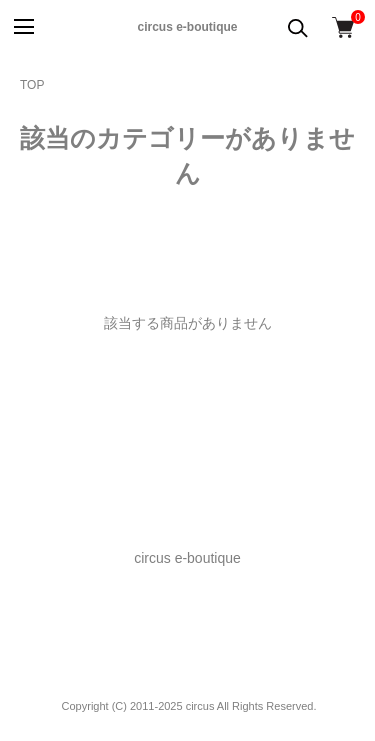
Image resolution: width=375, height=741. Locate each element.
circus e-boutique (187, 27)
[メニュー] (22, 27)
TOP (32, 85)
